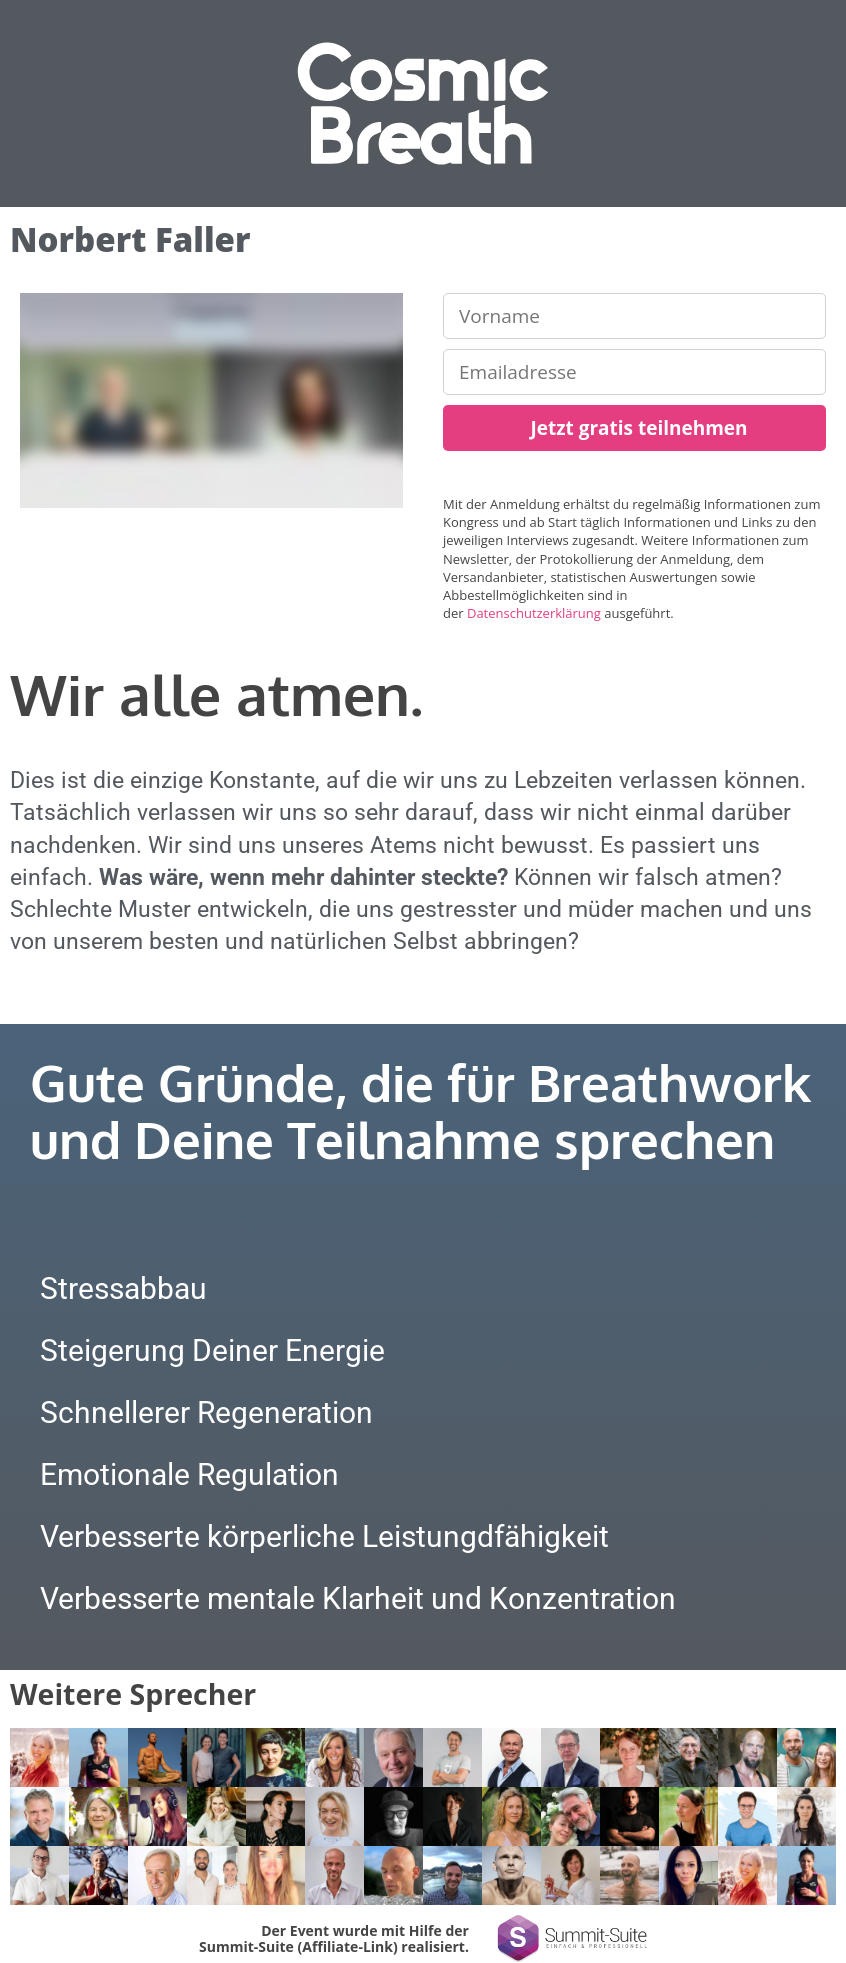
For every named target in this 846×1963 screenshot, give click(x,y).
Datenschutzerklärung (534, 613)
